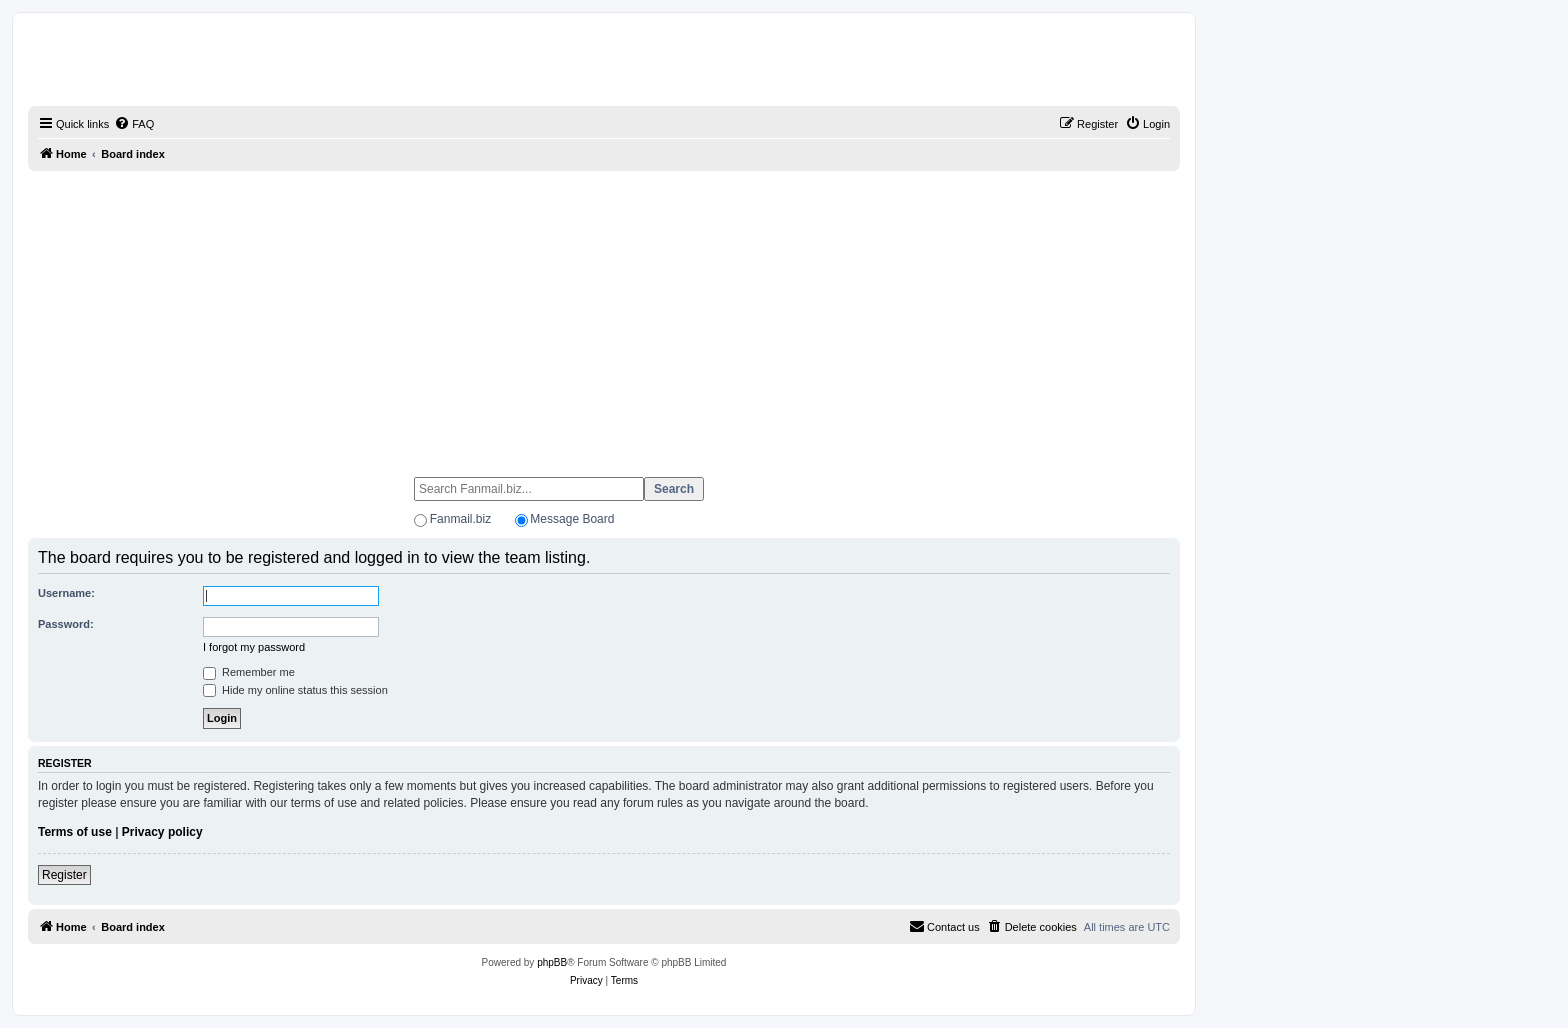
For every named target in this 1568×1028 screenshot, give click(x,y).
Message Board (572, 519)
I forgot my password (254, 647)
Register (64, 875)
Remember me (249, 672)
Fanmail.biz (460, 519)
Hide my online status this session (295, 690)
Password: (66, 624)
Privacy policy (162, 832)
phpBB (552, 962)
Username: (66, 593)
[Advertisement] (604, 315)
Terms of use (75, 832)
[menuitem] (134, 124)
